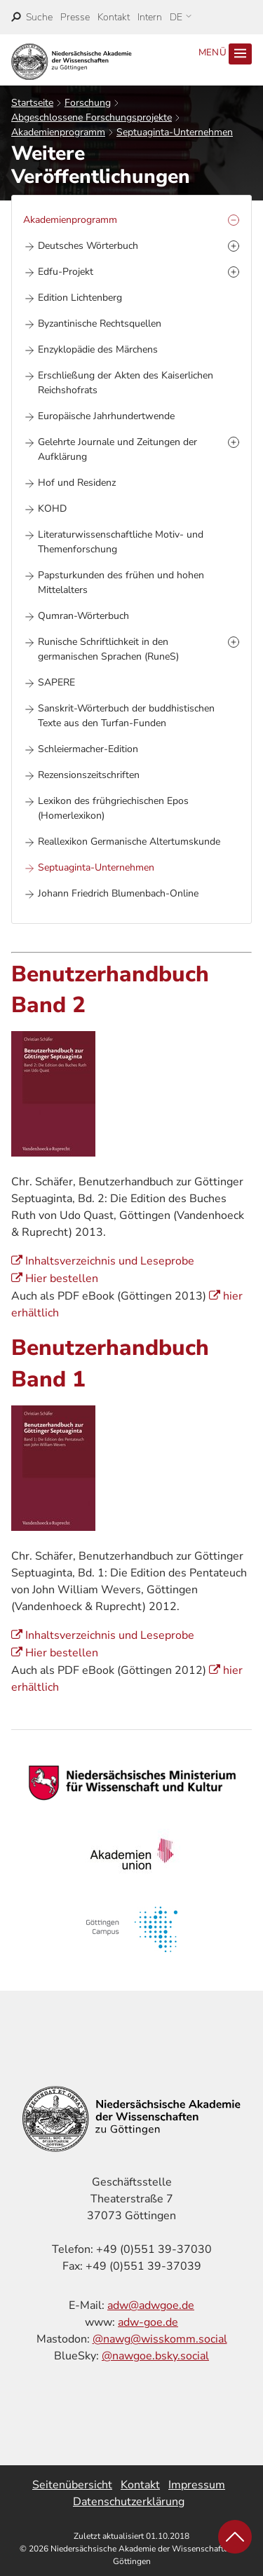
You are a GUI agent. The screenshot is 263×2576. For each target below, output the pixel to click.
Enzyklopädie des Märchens (98, 349)
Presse (75, 17)
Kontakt (113, 17)
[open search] (32, 17)
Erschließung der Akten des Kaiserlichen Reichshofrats (125, 383)
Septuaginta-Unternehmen (174, 132)
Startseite (32, 102)
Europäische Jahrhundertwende (106, 416)
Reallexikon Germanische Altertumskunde (129, 841)
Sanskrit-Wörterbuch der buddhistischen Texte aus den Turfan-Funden (126, 716)
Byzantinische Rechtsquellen (99, 323)
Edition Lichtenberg (80, 297)
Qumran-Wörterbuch (83, 615)
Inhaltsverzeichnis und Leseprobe (109, 1261)
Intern (149, 17)
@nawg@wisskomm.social (160, 2339)
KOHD (52, 508)
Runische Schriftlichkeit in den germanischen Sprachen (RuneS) (108, 649)
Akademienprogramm (58, 132)
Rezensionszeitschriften (89, 775)
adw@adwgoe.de (150, 2305)
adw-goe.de (148, 2322)
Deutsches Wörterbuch (88, 245)
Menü (225, 53)
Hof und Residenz (77, 482)
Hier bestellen (61, 1278)
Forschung (88, 102)
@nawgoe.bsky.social (155, 2356)
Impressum (196, 2485)
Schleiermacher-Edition (88, 749)
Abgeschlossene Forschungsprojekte (91, 117)
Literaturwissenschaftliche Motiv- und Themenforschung (120, 542)
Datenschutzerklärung (128, 2501)
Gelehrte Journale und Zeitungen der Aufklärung (117, 449)
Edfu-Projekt (65, 271)
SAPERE (56, 682)
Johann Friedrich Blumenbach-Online (118, 893)
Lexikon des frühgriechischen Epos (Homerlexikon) (113, 808)
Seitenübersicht (72, 2485)
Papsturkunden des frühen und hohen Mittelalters (121, 582)
